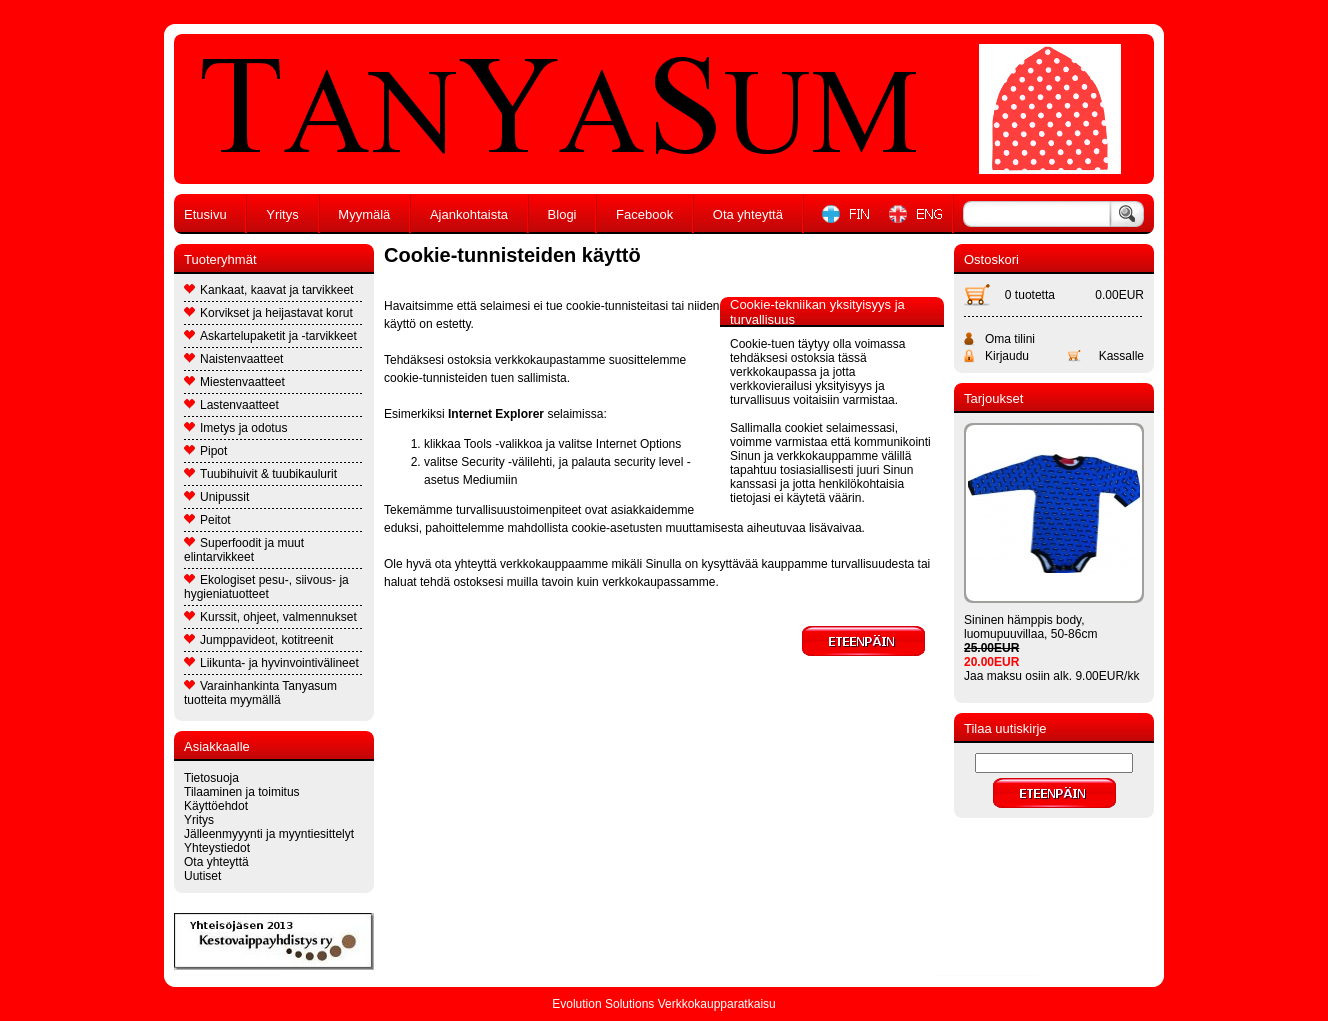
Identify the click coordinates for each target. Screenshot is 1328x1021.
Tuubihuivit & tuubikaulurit (260, 474)
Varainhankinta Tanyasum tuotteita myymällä (260, 693)
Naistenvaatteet (233, 359)
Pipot (205, 451)
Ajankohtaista (469, 214)
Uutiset (202, 876)
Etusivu (205, 214)
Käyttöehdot (216, 806)
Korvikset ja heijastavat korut (268, 313)
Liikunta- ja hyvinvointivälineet (271, 663)
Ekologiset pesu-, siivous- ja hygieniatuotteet (266, 587)
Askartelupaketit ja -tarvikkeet (270, 336)
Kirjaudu (1007, 356)
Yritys (282, 214)
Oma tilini (1010, 339)
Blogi (562, 214)
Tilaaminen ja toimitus (242, 792)
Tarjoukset (993, 398)
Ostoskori (991, 259)
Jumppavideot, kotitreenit (258, 640)
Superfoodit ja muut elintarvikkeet (244, 550)
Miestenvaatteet (234, 382)
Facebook (644, 214)
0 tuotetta (1030, 295)
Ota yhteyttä (748, 214)
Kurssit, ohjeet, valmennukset (270, 617)
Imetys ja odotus (235, 428)
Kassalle (1121, 356)
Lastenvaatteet (231, 405)
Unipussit (216, 497)
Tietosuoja (211, 778)
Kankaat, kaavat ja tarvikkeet (268, 290)
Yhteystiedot (217, 848)
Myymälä (364, 214)
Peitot (207, 520)
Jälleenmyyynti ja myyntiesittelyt (269, 834)
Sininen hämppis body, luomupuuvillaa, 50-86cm (1030, 627)
